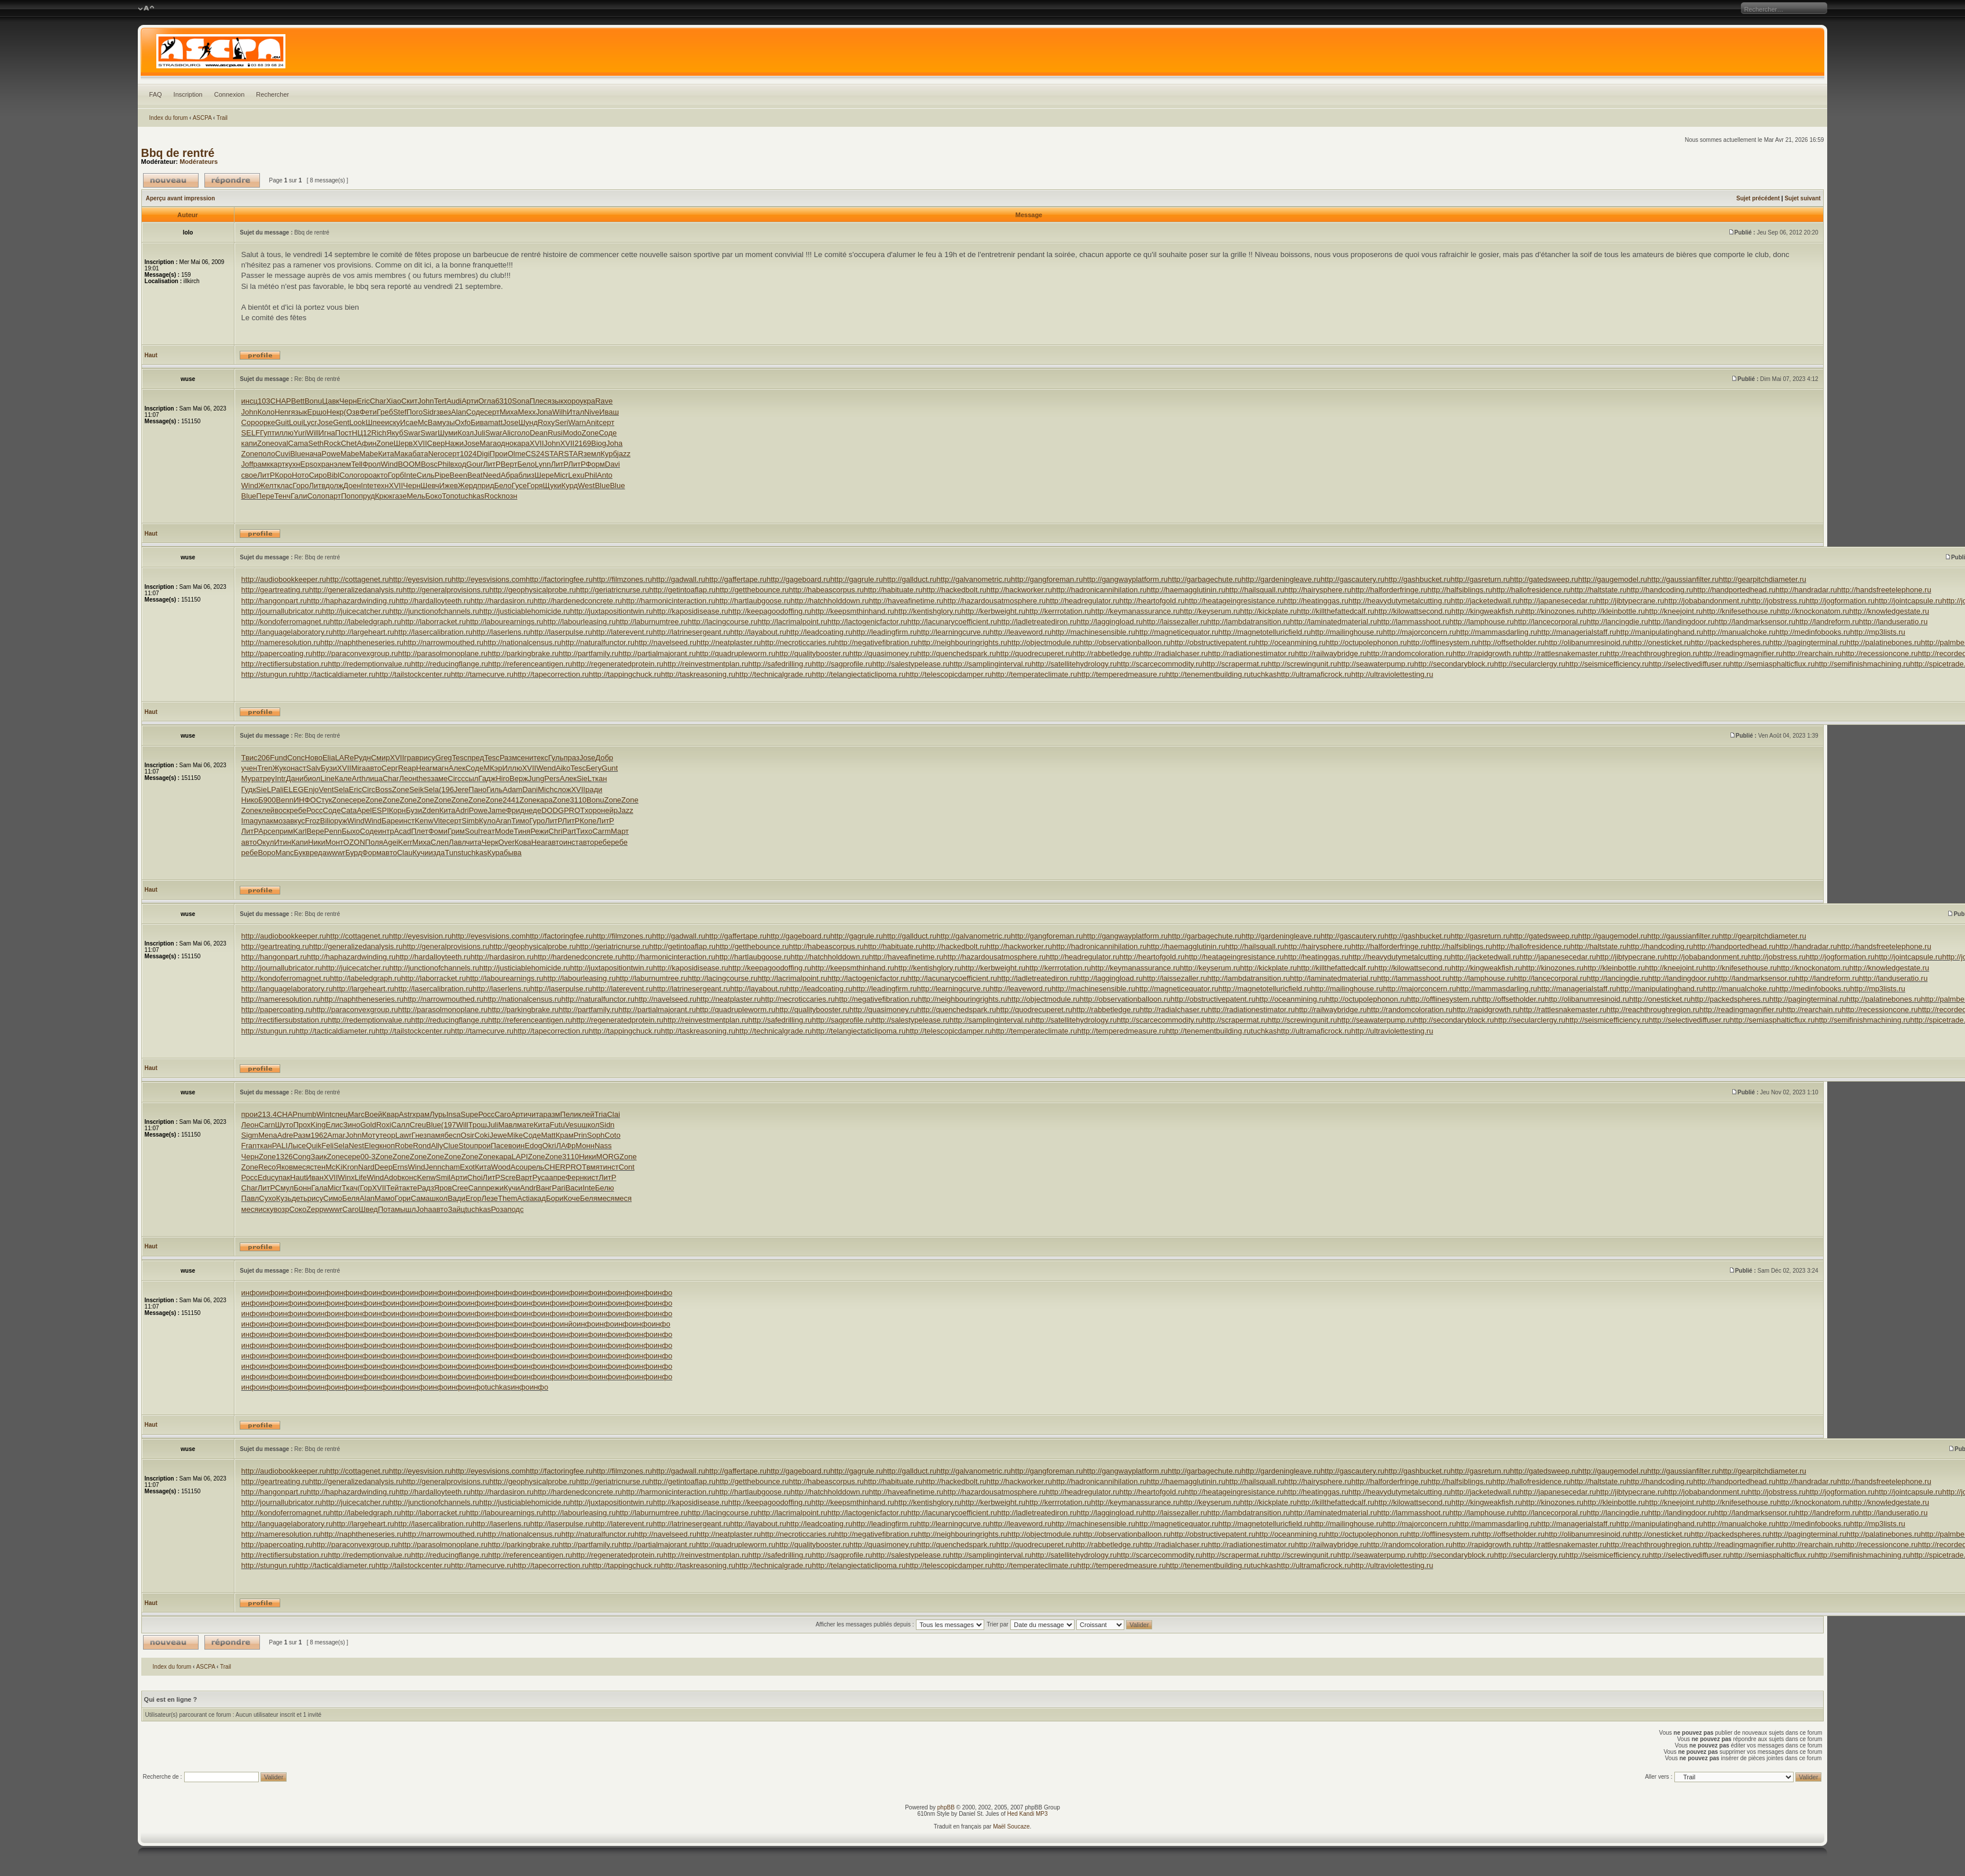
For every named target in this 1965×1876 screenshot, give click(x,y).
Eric (363, 401)
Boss (383, 789)
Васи (573, 1188)
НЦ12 (361, 432)
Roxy (546, 422)
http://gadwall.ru (678, 579)
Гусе (519, 485)
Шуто (284, 1124)
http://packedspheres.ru (1730, 642)
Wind (389, 464)
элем (342, 464)
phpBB (946, 1807)
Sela (341, 789)
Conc (296, 757)
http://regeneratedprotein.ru (617, 663)
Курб (608, 453)
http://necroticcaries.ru (798, 642)
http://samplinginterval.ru (990, 663)
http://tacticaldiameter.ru (336, 674)
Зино (352, 1124)
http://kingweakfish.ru (1486, 611)
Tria (600, 1114)
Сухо (267, 1198)
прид (485, 485)
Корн (397, 810)
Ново (313, 757)
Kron (350, 1167)
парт (333, 496)
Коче (571, 1198)
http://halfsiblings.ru (1459, 589)
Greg (443, 757)
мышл (405, 1209)
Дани (294, 778)
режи (495, 1188)
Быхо (351, 831)
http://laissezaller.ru (1175, 621)
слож (562, 789)
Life (360, 1177)
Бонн (302, 1188)
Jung (536, 778)
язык (555, 401)
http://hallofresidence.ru (1531, 589)
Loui (296, 422)
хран (325, 464)
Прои (499, 453)
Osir (468, 1135)
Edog (533, 1145)
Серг (390, 768)
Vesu (573, 1124)
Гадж (487, 778)
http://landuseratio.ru (1893, 621)
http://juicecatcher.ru (355, 611)
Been (458, 475)
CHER (555, 1167)
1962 (318, 1135)
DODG (552, 810)
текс (540, 757)
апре (557, 1177)
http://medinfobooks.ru (1813, 632)
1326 (284, 1156)
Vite (440, 820)
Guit (282, 422)
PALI (280, 1145)
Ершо (317, 412)
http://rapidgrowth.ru (1486, 653)
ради (593, 789)
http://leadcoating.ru (819, 632)
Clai (613, 1114)
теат (487, 831)
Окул (265, 842)
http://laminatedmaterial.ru (1333, 621)
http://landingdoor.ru (1681, 621)
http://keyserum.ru (1210, 611)
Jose (325, 422)
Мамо (384, 1198)
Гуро (537, 820)
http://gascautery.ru (1352, 579)
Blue (297, 453)
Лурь (438, 1114)
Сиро (318, 475)
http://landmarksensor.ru (1755, 621)
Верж (518, 778)
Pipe (442, 475)
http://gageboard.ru (798, 579)
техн (380, 485)
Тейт (394, 1188)
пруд (367, 496)
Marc (356, 1114)
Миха (509, 412)
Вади (456, 1198)
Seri (561, 422)
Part (569, 831)
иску (392, 422)
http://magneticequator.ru (1177, 632)
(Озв (352, 412)
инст (407, 820)
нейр (609, 810)
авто (374, 768)
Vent (326, 789)
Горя (535, 485)
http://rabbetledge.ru (1105, 653)
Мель (415, 496)
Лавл (457, 842)
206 (264, 757)
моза (281, 820)
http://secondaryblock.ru (1454, 663)
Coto (612, 1135)
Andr (528, 1188)
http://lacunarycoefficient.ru (952, 621)
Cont (626, 1167)
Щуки (552, 485)
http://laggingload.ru (1110, 621)
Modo (572, 432)
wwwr (336, 852)
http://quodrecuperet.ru (1034, 653)
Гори (402, 1198)
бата (420, 453)
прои (249, 1114)
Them (507, 1198)
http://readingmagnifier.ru (1741, 653)
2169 (582, 443)
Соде (475, 412)
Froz (312, 820)
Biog (598, 443)
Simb (470, 820)
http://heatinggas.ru (1316, 600)
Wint (324, 1114)
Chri (555, 831)
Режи (539, 831)
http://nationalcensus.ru (522, 642)
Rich (378, 432)
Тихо (584, 831)
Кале (343, 778)
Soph (595, 1135)
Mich (545, 789)
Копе (588, 820)
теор (387, 1135)
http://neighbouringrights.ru (962, 642)
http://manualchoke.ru (1739, 632)
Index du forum (168, 118)
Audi (453, 401)
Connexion (229, 94)
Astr (405, 1114)
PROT (574, 810)
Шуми (447, 432)
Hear (424, 768)
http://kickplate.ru (1268, 611)
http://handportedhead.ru (1734, 589)
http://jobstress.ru (1777, 600)
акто (380, 475)
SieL (584, 778)
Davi (612, 464)
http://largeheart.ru (363, 632)
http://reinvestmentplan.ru (706, 663)
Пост (343, 432)
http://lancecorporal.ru (1550, 621)
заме (439, 778)
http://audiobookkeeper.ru (284, 579)
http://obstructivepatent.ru (1213, 642)
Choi (475, 1177)
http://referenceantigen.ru (530, 663)
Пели (569, 1114)
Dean (539, 432)
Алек (457, 768)
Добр (604, 757)
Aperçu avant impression (180, 198)
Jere (461, 789)
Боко (434, 496)
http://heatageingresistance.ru (1234, 600)
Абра (510, 475)
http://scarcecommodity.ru (1160, 663)
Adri (462, 810)
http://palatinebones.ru (1883, 642)
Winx (346, 1177)
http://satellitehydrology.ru (1074, 663)
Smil (443, 1177)
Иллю (512, 768)
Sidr (429, 412)
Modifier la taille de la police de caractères (146, 8)
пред (475, 757)
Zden (430, 810)
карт (277, 464)
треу (267, 778)
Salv (313, 768)
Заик (319, 1156)
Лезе (489, 1198)
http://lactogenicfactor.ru (867, 621)
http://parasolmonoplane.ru (443, 653)
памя (435, 1135)
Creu (418, 1124)
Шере (544, 475)
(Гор (364, 1188)
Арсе (267, 831)
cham (450, 1167)
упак (265, 820)
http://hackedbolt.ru (954, 589)
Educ (266, 1177)
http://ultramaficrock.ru (1314, 674)
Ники (316, 842)
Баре (390, 820)
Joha (614, 443)
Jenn (433, 1167)
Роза (499, 1209)
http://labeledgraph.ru (365, 621)
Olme (517, 453)
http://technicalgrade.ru (773, 674)
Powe (330, 453)
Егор (473, 1198)
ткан (599, 778)
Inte (410, 475)
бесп (453, 1135)
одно (505, 443)
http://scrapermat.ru (1235, 663)
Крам (565, 1135)
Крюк (384, 496)
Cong (301, 1156)
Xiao (393, 401)
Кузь (284, 1198)
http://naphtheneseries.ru (362, 642)
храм (421, 1114)
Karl (299, 831)
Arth (359, 778)
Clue (451, 1145)
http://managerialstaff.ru (1576, 632)
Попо (350, 496)
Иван (315, 1177)
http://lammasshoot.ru (1413, 621)
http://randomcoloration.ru (1410, 653)
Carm (601, 831)
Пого (414, 412)
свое (249, 475)
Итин (282, 842)
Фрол (371, 464)
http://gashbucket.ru (1417, 579)
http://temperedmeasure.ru (1121, 674)
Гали (299, 496)
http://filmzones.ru (622, 579)
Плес (539, 401)
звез (443, 412)
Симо (332, 1198)
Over (506, 842)
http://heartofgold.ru (1152, 600)
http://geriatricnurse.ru (612, 589)
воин (516, 1145)
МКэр (492, 768)
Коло (266, 412)
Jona (544, 412)
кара (522, 443)
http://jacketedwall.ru (1485, 600)
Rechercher (272, 94)
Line (327, 778)
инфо (250, 1292)
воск (281, 810)
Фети (368, 412)
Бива (479, 422)
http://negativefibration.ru (876, 642)
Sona (520, 401)
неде (533, 810)
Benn (285, 800)
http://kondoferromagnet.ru (285, 621)
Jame (496, 810)
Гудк (248, 789)
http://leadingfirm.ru (884, 632)
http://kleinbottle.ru (1614, 611)
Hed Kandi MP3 (1027, 1814)
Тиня (522, 831)
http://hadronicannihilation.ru (1099, 589)
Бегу (594, 768)
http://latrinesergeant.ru (691, 632)
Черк (490, 842)
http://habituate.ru (893, 589)
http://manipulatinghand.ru (1659, 632)
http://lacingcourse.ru (723, 621)
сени (525, 757)
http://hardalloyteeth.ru (432, 600)
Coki (481, 1135)
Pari (558, 1188)
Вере (315, 831)
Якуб (394, 432)
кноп (387, 1145)
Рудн (362, 757)
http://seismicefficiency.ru (1607, 663)
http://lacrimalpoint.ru (792, 621)
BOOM (409, 464)
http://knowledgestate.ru (1889, 611)
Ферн (575, 1177)
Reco (267, 1167)
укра (587, 401)
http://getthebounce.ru (752, 589)
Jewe (498, 1135)
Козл (465, 432)
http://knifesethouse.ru (1740, 611)
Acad (402, 831)
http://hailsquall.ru (1254, 589)
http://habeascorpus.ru (826, 589)
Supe (469, 1114)
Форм (594, 464)
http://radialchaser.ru (1173, 653)
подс (515, 1209)
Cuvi (282, 453)
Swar (412, 432)
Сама (420, 1198)
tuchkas (472, 496)
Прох (301, 1124)
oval (281, 443)
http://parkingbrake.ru (523, 653)
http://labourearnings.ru (505, 621)
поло (266, 453)
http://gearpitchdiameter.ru (1762, 579)
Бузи (329, 768)
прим (284, 831)
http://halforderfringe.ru (1389, 589)
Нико (250, 800)
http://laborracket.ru (433, 621)
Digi (482, 453)
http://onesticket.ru (1660, 642)
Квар (390, 1114)
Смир (380, 757)
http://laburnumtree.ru (651, 621)
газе (400, 496)
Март (620, 831)
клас (284, 485)
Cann (477, 1188)
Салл (400, 1124)
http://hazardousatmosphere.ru (994, 600)
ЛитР (491, 464)
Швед (367, 1209)
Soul (472, 831)
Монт (334, 842)
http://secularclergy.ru (1529, 663)
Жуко (282, 768)
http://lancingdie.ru (1617, 621)
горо (364, 475)
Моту (371, 1135)
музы (446, 422)
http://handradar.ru (1806, 589)
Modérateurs (198, 161)
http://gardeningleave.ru (1281, 579)
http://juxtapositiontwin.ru (611, 611)
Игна (326, 432)
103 (264, 401)
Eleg (371, 1145)
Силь (426, 475)
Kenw (424, 820)
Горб (396, 475)
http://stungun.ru (268, 674)
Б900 (267, 800)
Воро (266, 852)
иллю (284, 432)
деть (299, 1198)
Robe (404, 1145)
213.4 (267, 1114)
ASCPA (202, 118)
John (425, 401)
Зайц (456, 1209)
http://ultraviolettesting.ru (1392, 674)
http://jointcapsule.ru (1908, 600)
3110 (578, 800)
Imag (249, 820)
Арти (469, 401)
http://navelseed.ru (665, 642)
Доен (352, 485)
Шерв (403, 443)
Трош (477, 1124)
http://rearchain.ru (1812, 653)
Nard (366, 1167)
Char (378, 401)
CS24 (535, 453)
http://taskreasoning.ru (698, 674)
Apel (364, 810)
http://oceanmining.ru (1290, 642)
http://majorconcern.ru (1419, 632)
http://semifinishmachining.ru (1862, 663)
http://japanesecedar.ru (1557, 600)
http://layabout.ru (758, 632)
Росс (314, 810)
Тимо (520, 820)
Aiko (563, 768)
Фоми (438, 831)
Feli (327, 1145)
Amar (336, 1135)
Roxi (383, 1124)
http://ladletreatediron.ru (1036, 621)
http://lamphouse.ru (1481, 621)
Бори (554, 1198)
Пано (477, 789)
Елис (334, 1124)
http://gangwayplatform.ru (1125, 579)
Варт (524, 1177)
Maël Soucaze (1011, 1826)
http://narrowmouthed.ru (443, 642)
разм (551, 1114)
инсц (249, 401)
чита (474, 842)
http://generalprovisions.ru (446, 589)
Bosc (429, 464)
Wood (501, 1167)
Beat (475, 475)
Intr (280, 778)
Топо (450, 496)
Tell (356, 464)
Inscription (188, 94)
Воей (373, 1114)
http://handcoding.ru (1659, 589)
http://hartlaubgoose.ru (752, 600)
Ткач (349, 1188)
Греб (385, 412)
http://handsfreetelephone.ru (1884, 589)
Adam (512, 789)
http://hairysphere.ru (1317, 589)
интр (386, 831)
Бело (525, 464)
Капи (299, 842)
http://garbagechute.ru (1204, 579)
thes (423, 778)
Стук (324, 800)
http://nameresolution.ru (281, 642)
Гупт (267, 432)
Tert (440, 401)
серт (492, 412)
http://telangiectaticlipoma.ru (858, 674)
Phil (444, 464)
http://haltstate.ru (1599, 589)
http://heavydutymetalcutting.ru (1399, 600)
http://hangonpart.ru (274, 600)
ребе (297, 810)
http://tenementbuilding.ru (1208, 674)
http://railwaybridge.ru (1331, 653)
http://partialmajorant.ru (657, 653)
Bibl (333, 475)
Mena (267, 1135)
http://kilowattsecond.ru (1412, 611)
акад (538, 1198)
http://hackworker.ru (1019, 589)
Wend (546, 768)
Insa (453, 1114)
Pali (277, 789)
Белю (604, 1188)
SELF (251, 432)
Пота (386, 1209)
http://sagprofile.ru (842, 663)
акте (409, 1188)
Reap (407, 768)
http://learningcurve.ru (952, 632)
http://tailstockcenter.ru (413, 674)
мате (525, 1124)
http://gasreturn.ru (1480, 579)
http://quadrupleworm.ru (735, 653)
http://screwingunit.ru (1302, 663)
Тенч (282, 496)
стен (318, 1167)
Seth (316, 443)
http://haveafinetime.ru (906, 600)
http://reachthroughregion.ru (1653, 653)
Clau (405, 852)
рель (535, 1167)
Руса (541, 1177)
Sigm (250, 1135)
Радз (425, 1188)
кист (591, 1177)
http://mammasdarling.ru (1496, 632)
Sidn (606, 1124)
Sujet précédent (1758, 198)
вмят (594, 1167)
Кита (386, 453)
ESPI (380, 810)
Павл (250, 1198)
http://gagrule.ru (856, 579)
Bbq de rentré (178, 152)
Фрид (515, 810)
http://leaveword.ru (1020, 632)
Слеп (440, 842)
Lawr (403, 1135)
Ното (300, 475)
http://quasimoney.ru (883, 653)
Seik (416, 789)
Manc (285, 852)
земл (592, 453)
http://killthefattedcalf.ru (1335, 611)
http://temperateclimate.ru (1034, 674)
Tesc (460, 757)
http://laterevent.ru (622, 632)
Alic (509, 432)
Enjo (311, 789)
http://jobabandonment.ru (1706, 600)
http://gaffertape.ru (736, 579)
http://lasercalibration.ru (433, 632)
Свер (436, 443)
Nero (436, 453)
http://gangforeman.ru (1047, 579)
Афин (366, 443)
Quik (313, 1145)
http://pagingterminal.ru (1807, 642)
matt (495, 422)
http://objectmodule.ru (1043, 642)
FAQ (155, 94)
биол (311, 778)
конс (409, 1177)
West (586, 485)
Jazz (625, 810)
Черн (348, 401)
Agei (390, 842)
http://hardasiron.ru (502, 600)
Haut (151, 355)
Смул (284, 1188)
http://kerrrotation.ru (1058, 611)
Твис (249, 757)
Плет (419, 831)
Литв (317, 485)
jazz (623, 453)
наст (298, 768)
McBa (427, 422)
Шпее (375, 422)
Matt (548, 1135)
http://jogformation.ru (1840, 600)
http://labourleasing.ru (579, 621)
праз (571, 757)
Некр (335, 412)
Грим (456, 831)
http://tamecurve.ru (482, 674)
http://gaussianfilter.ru (1683, 579)
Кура (495, 852)
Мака (403, 453)
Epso (309, 464)
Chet (349, 443)
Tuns (453, 852)
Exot (467, 1167)
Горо (301, 485)
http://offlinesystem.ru (1442, 642)
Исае (408, 422)
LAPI (520, 1156)
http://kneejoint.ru (1674, 611)
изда (437, 852)
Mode (504, 831)
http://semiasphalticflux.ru (1772, 663)
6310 (503, 401)
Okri (549, 1145)
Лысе (297, 1145)
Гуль (556, 757)
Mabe (350, 453)
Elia (328, 757)
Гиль (494, 789)
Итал (575, 412)
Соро (250, 422)
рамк (261, 464)
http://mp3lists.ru (1877, 632)
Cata (349, 810)
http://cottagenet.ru (357, 579)
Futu (557, 1124)
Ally (437, 1145)
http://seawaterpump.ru (1375, 663)
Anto (605, 475)
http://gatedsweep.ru (1544, 579)
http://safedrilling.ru (780, 663)
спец (340, 1114)
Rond (422, 1145)
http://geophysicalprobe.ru (532, 589)
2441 (511, 800)
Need (492, 475)
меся (301, 1167)
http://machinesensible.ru (1093, 632)
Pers (552, 778)
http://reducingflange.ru (449, 663)
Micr (561, 475)
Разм (508, 757)
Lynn (543, 464)
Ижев (448, 485)
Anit (592, 422)
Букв (302, 852)
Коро (283, 475)
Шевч (429, 485)
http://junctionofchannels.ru (434, 611)
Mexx (527, 412)
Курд (570, 485)
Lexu (576, 475)
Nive (591, 412)
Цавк (330, 401)
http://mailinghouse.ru (1347, 632)
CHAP (280, 401)
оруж (338, 820)
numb (307, 1114)
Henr (282, 412)
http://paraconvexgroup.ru (355, 653)
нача (313, 453)
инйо (568, 1324)
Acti (523, 1198)
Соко (297, 1209)
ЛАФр (565, 1145)
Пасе (499, 1145)
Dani (530, 789)
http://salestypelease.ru (910, 663)
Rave (604, 401)
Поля (374, 842)
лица (374, 778)
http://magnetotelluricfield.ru (1264, 632)
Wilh (559, 412)
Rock (332, 443)
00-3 (367, 1156)
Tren (264, 768)
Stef (399, 412)
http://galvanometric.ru (973, 579)
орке (267, 422)
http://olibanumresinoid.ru (1587, 642)
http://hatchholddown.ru (830, 600)
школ (591, 1124)
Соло (348, 475)
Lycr (310, 422)
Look (357, 422)
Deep (384, 1167)
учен (249, 768)
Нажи (454, 443)
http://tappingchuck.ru (625, 674)
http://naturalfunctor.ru (597, 642)
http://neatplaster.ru (728, 642)
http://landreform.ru (1827, 621)
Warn (577, 422)
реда (318, 852)
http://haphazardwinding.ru (351, 600)
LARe (344, 757)
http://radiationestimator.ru (1251, 653)
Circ (454, 778)
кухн (292, 464)
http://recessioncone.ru (1880, 653)
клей (266, 810)
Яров (443, 1188)
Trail (222, 118)
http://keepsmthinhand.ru (852, 611)
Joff (247, 464)
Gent (341, 422)
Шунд (528, 422)
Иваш (609, 412)
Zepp (315, 1209)
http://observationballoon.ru (1125, 642)
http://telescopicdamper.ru (948, 674)
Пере (265, 496)
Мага (488, 443)
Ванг (544, 1188)
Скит (409, 401)
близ (526, 475)
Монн (585, 1145)
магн (440, 768)
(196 (446, 789)
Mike (515, 1135)
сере (357, 800)
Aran (503, 820)
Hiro (502, 778)
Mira (358, 768)
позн (509, 496)
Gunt (610, 768)
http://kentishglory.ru (927, 611)
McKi (333, 1167)
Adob (392, 1177)
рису (427, 757)
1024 (468, 453)
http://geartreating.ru (275, 589)
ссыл (469, 778)
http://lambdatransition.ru (1248, 621)
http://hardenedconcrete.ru (578, 600)
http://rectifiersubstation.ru (284, 663)
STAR (554, 453)
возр (281, 1209)
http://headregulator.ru (1082, 600)
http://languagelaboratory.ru (287, 632)
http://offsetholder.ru (1511, 642)
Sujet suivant (1802, 198)
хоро (571, 401)
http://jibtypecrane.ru (1630, 600)
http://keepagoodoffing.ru (770, 611)
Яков (284, 1167)
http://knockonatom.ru (1813, 611)
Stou (466, 1145)
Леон (407, 778)
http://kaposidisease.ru (690, 611)
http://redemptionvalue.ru (369, 663)
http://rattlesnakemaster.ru (1563, 653)
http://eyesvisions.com (489, 579)
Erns (400, 1167)
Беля (351, 1198)
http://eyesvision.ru (420, 579)
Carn (267, 1124)
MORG (607, 1156)
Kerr (405, 842)
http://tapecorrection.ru (551, 674)
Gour (474, 464)
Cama (298, 443)
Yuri (300, 432)
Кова (523, 842)
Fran (249, 1145)
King (318, 1124)
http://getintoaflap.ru (682, 589)
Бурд (353, 852)
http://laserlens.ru (501, 632)
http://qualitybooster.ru (812, 653)
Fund (278, 757)
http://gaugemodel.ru (1612, 579)
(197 (448, 1124)
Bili (325, 820)
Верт (509, 464)
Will (312, 432)
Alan (458, 412)
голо (522, 432)
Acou (519, 1167)
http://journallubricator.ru (281, 611)
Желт (267, 485)
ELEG (294, 789)
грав (411, 757)
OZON (354, 842)
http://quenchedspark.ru (956, 653)
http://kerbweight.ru (994, 611)
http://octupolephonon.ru (1366, 642)
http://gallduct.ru (910, 579)
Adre (285, 1135)
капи (249, 443)
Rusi (555, 432)
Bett (298, 401)
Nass (603, 1145)
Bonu (313, 401)
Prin (580, 1135)
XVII (420, 443)
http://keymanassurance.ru (1135, 611)
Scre (508, 1177)
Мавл (507, 1124)
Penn (333, 831)
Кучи (420, 852)
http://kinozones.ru (1552, 611)
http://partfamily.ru (588, 653)
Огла (486, 401)
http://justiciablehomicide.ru (524, 611)
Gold (368, 1124)
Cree (460, 1188)
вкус (297, 820)
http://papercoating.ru (277, 653)
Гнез (419, 1135)
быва (513, 852)
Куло (487, 820)
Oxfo (463, 422)
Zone (590, 432)
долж (334, 485)
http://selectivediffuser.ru (1689, 663)
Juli (479, 432)
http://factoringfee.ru (559, 579)
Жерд (468, 485)
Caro (502, 1114)
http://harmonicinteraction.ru (668, 600)
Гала (319, 1188)
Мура (250, 778)
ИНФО (305, 800)
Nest (356, 1145)
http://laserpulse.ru (561, 632)
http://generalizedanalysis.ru (356, 589)
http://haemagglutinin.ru (1186, 589)
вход (458, 464)
